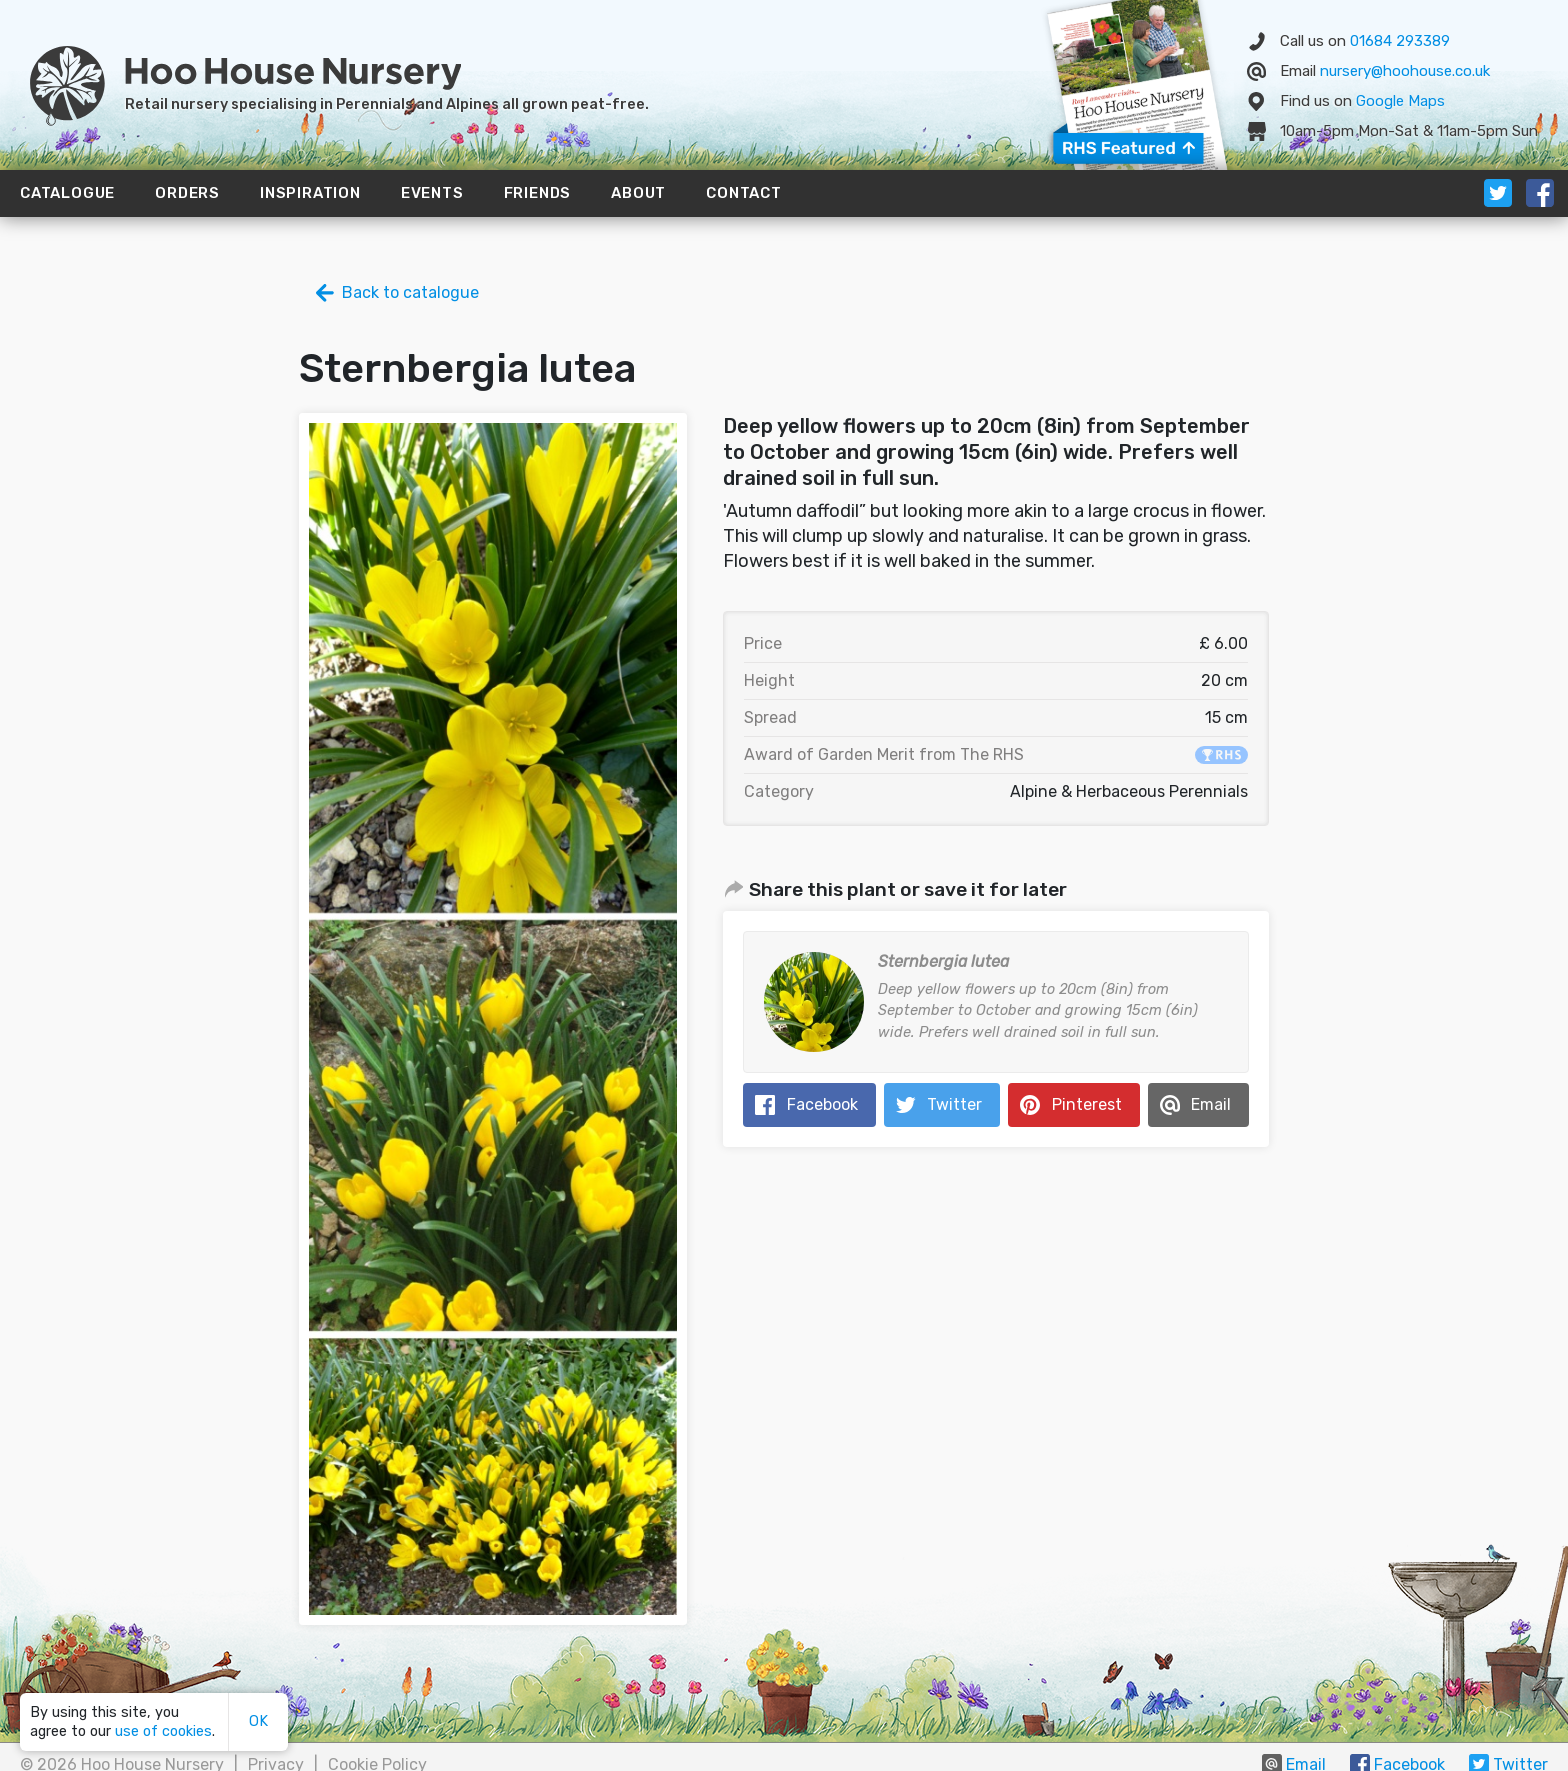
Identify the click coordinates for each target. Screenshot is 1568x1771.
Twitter (954, 1104)
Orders (187, 193)
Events (432, 193)
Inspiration (310, 193)
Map (1400, 101)
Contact (744, 193)
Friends (538, 193)
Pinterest (1087, 1104)
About (638, 193)
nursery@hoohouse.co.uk (1405, 71)
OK (258, 1721)
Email (1211, 1104)
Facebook (822, 1104)
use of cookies (163, 1731)
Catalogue (67, 193)
